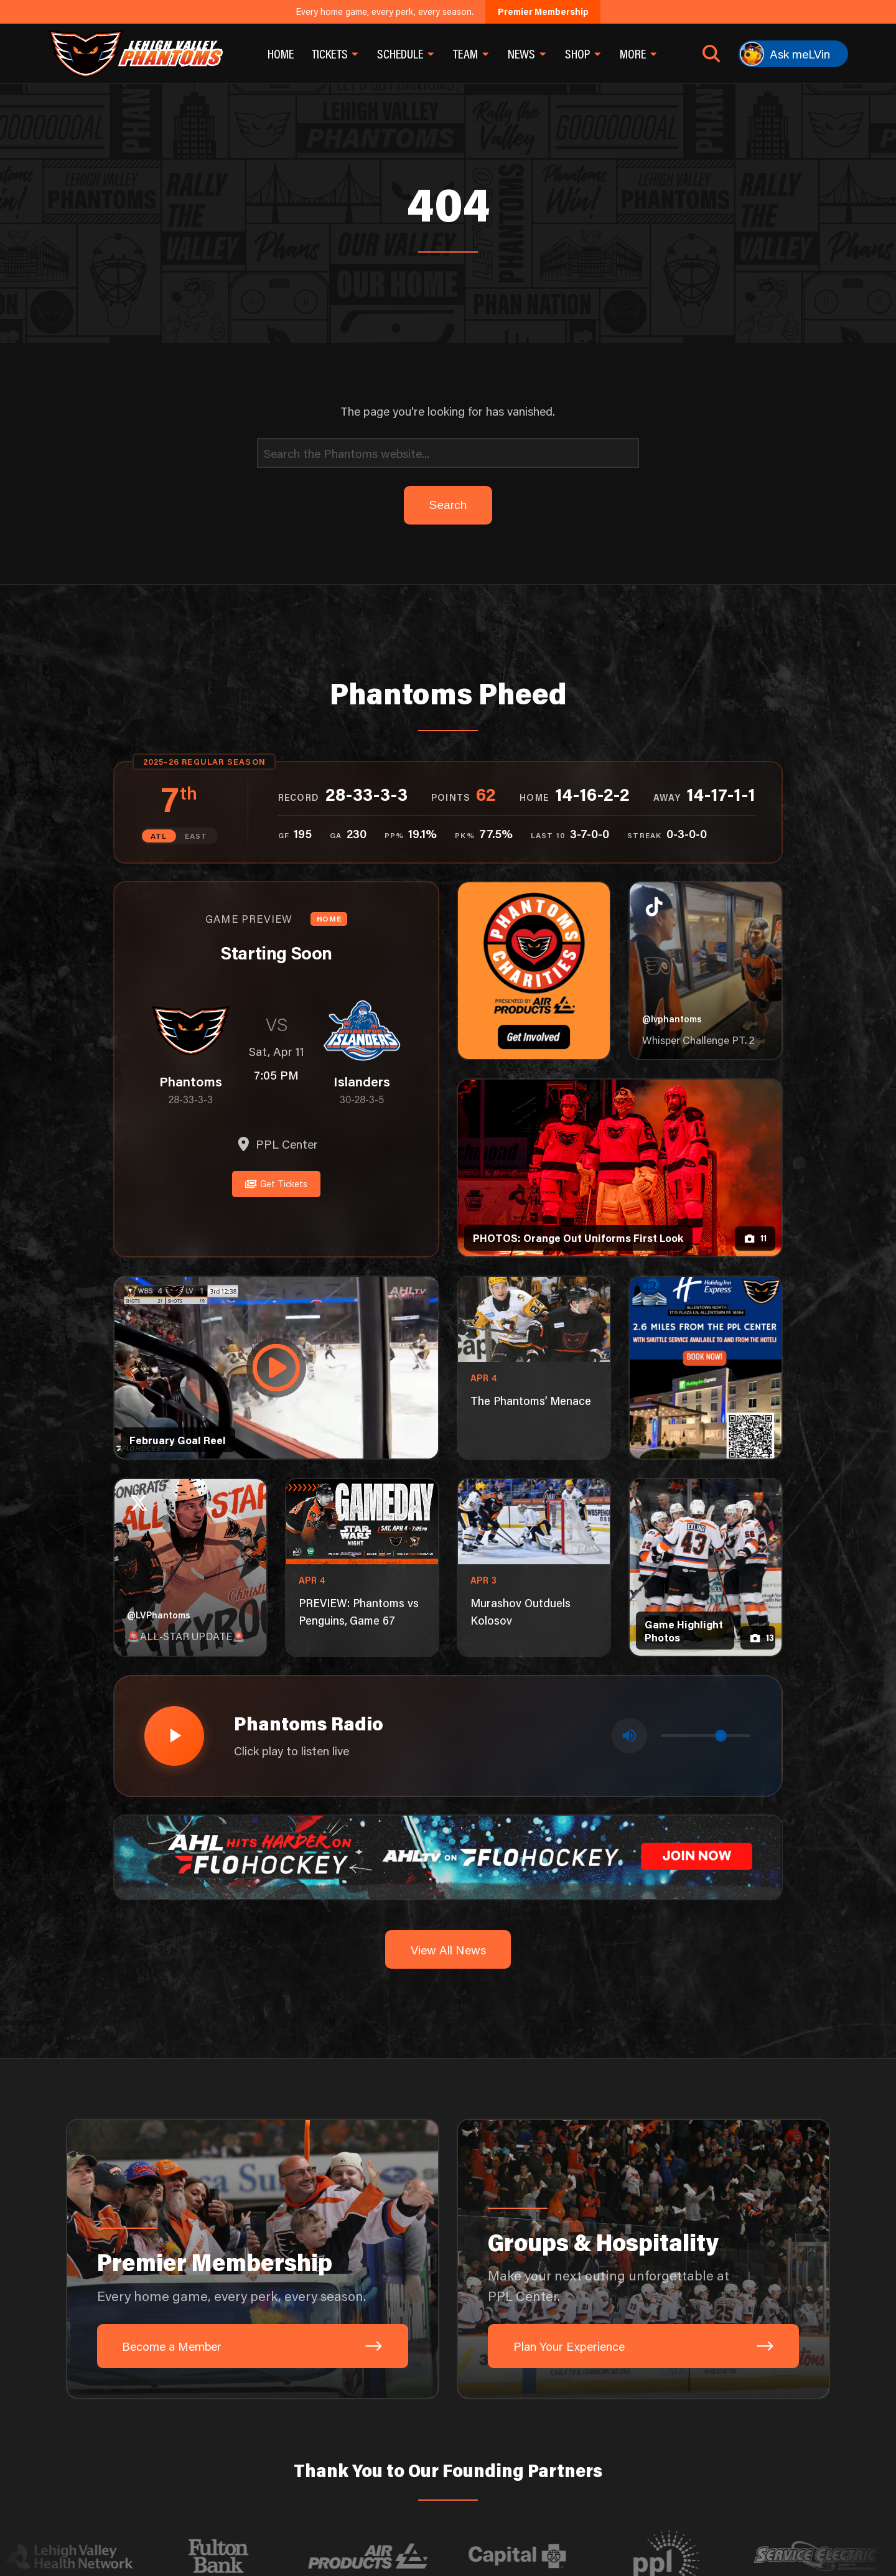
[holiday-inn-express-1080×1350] (705, 1367)
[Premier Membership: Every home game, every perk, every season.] (252, 2258)
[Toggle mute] (629, 1735)
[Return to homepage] (135, 54)
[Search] (448, 453)
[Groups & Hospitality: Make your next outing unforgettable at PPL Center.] (643, 2258)
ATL (159, 836)
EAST (196, 836)
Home (281, 53)
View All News (448, 1948)
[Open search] (711, 53)
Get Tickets (276, 1183)
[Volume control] (705, 1735)
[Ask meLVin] (793, 53)
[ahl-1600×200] (447, 1855)
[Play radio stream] (173, 1735)
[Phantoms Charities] (533, 970)
